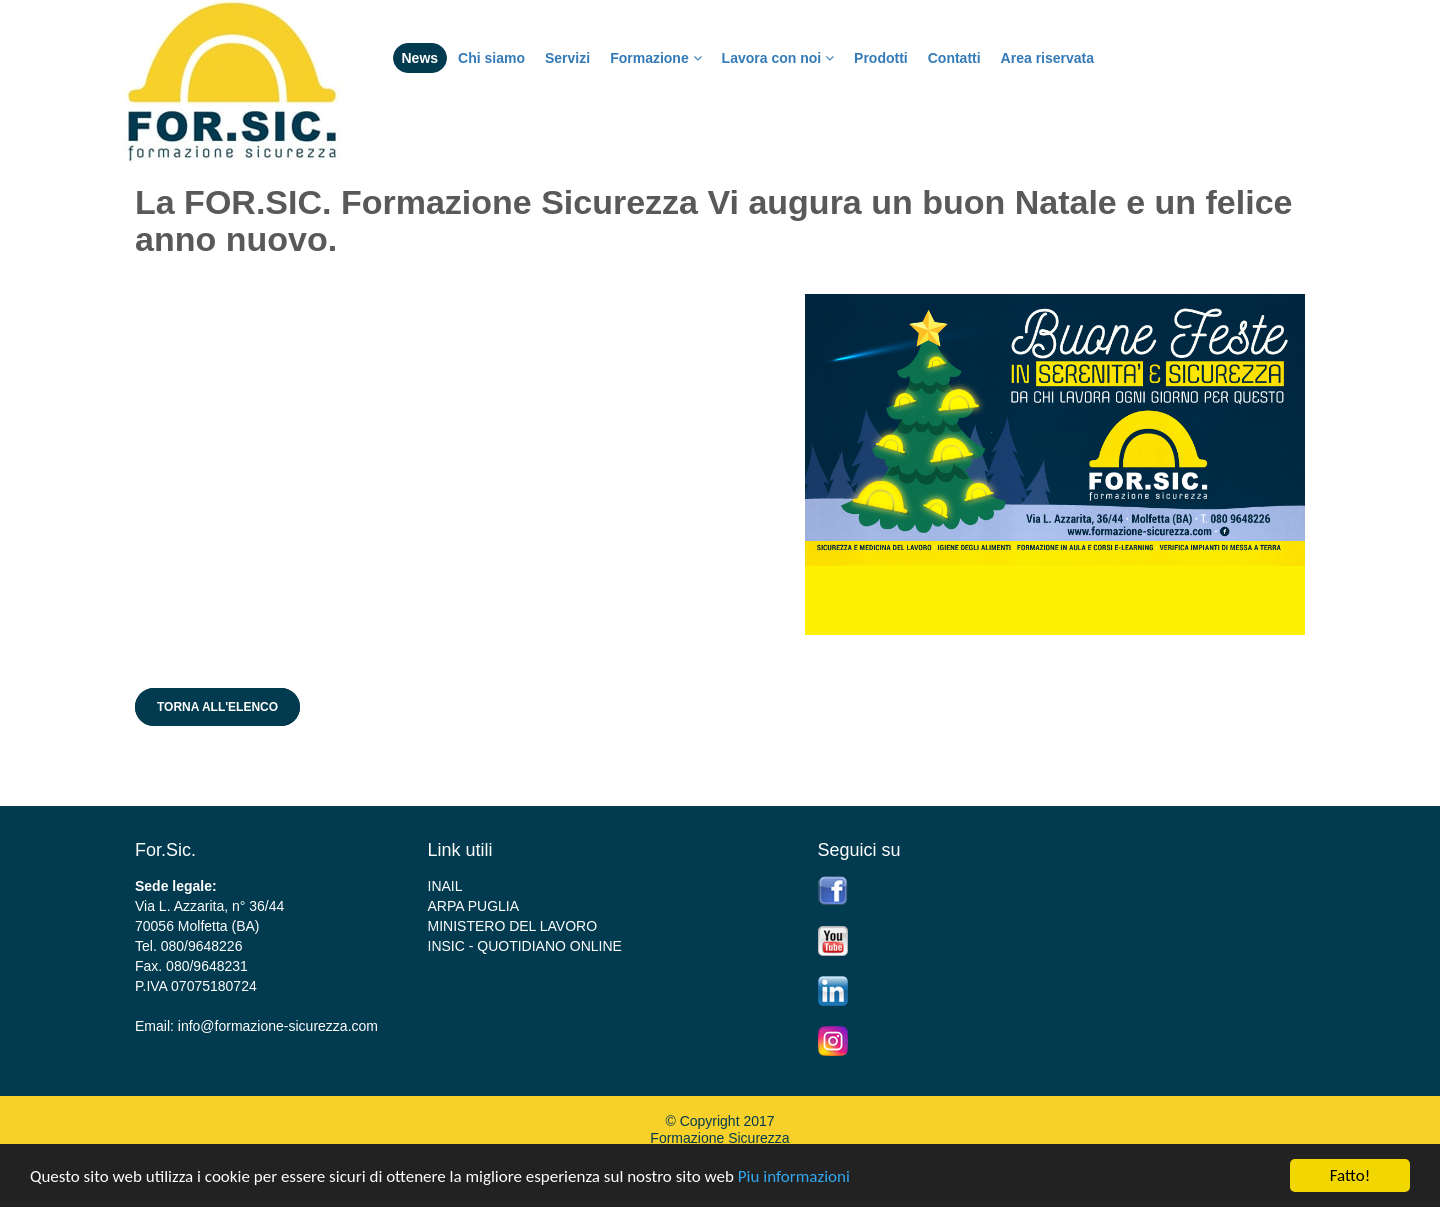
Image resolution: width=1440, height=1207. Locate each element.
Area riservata (1047, 58)
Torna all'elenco (217, 707)
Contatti (954, 58)
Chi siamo (491, 58)
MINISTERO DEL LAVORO (513, 926)
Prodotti (881, 58)
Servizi (567, 58)
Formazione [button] (655, 58)
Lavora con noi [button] (778, 58)
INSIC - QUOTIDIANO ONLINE (525, 946)
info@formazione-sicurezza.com (278, 1026)
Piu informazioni (794, 1176)
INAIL (445, 886)
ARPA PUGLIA (474, 906)
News (420, 58)
